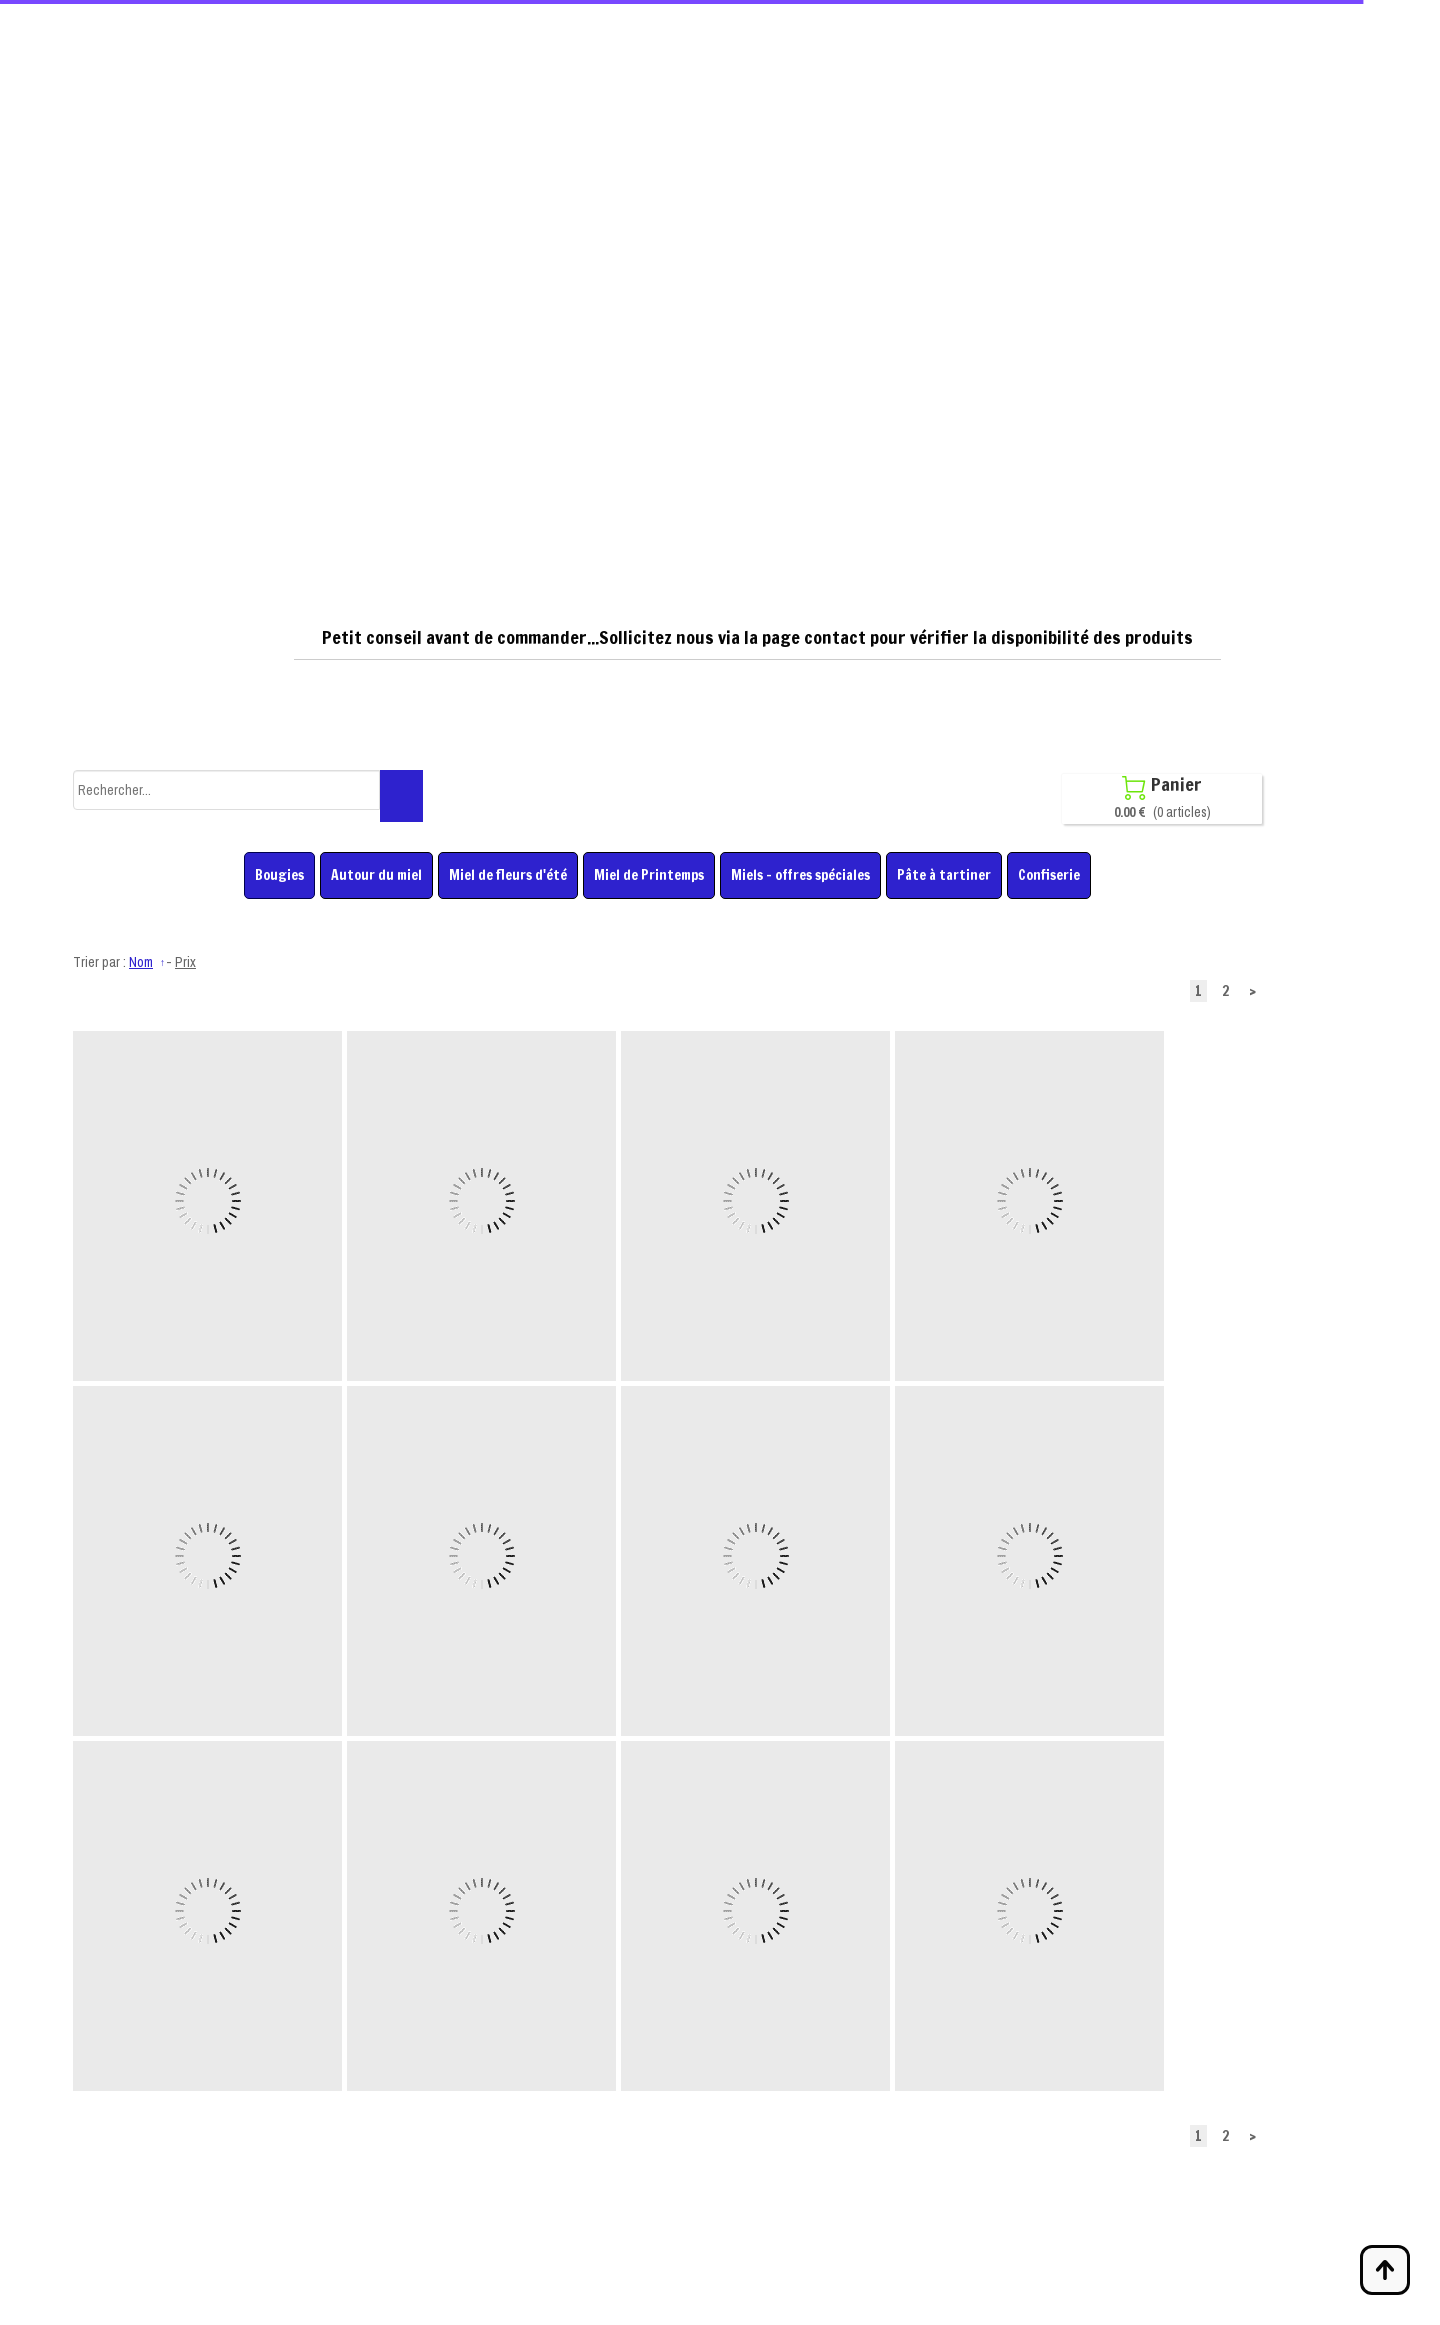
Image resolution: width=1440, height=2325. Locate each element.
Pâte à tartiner (944, 875)
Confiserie (1049, 875)
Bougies (279, 875)
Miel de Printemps (649, 875)
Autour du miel (376, 875)
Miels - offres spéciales (800, 875)
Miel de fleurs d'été (508, 875)
